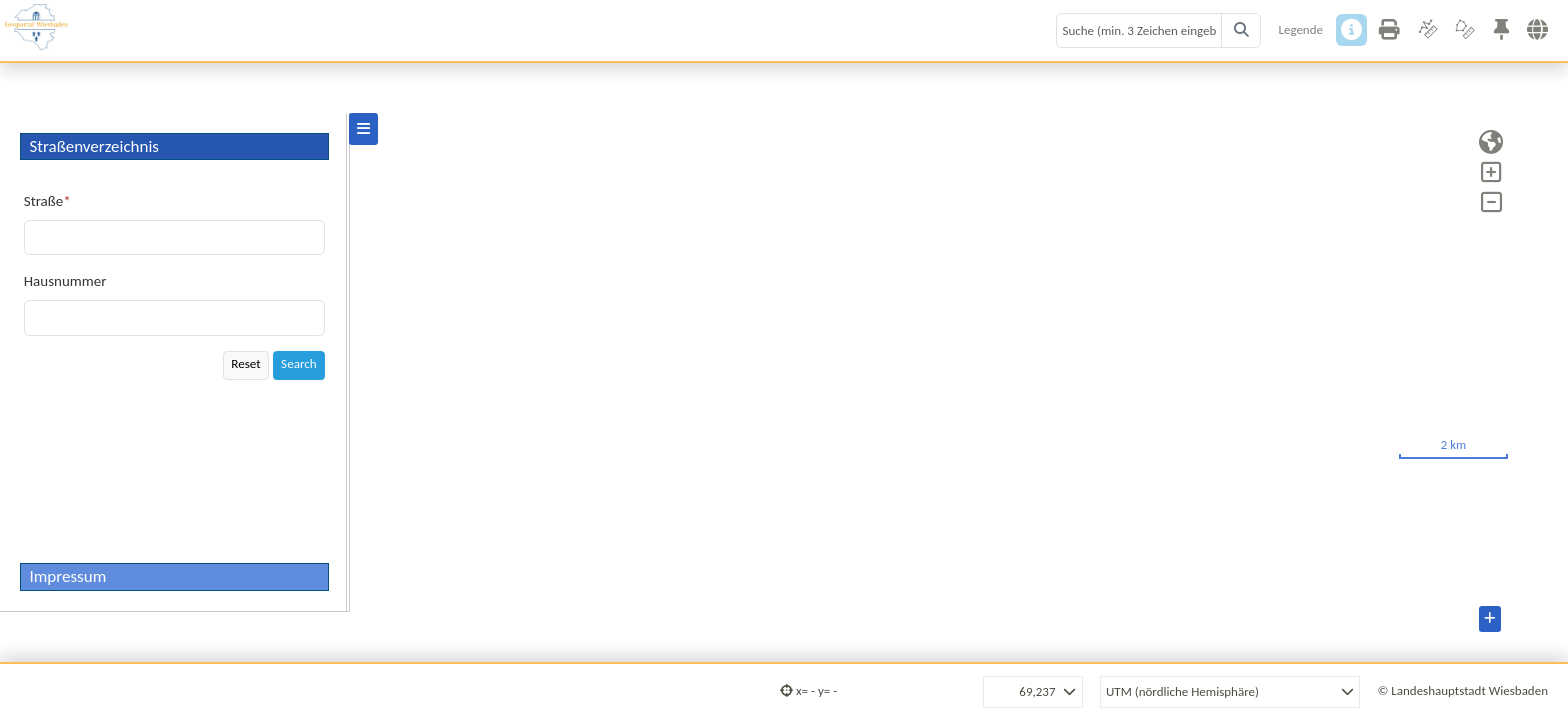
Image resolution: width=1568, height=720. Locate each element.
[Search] (1241, 31)
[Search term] (1139, 31)
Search (299, 364)
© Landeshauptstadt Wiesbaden (1463, 690)
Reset (245, 364)
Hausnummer (65, 281)
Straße (43, 201)
